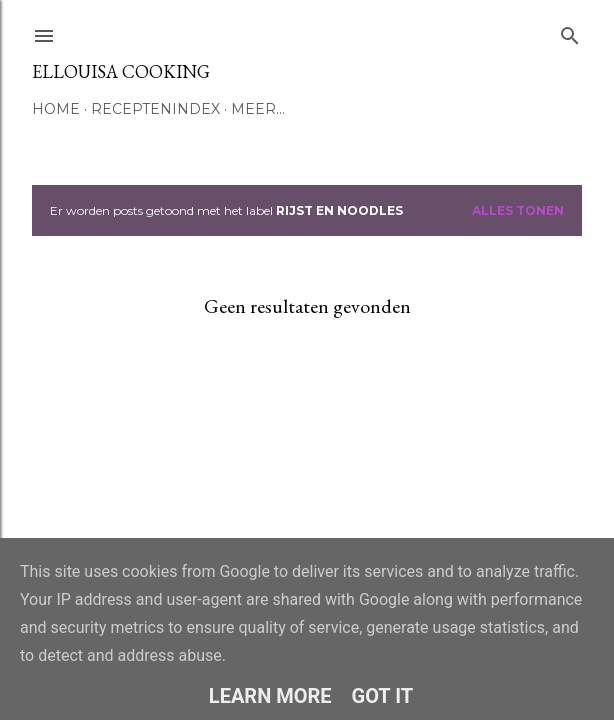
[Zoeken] (570, 31)
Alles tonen (518, 210)
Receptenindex (155, 109)
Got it (383, 696)
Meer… (258, 109)
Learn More (270, 696)
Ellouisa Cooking (121, 71)
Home (56, 109)
